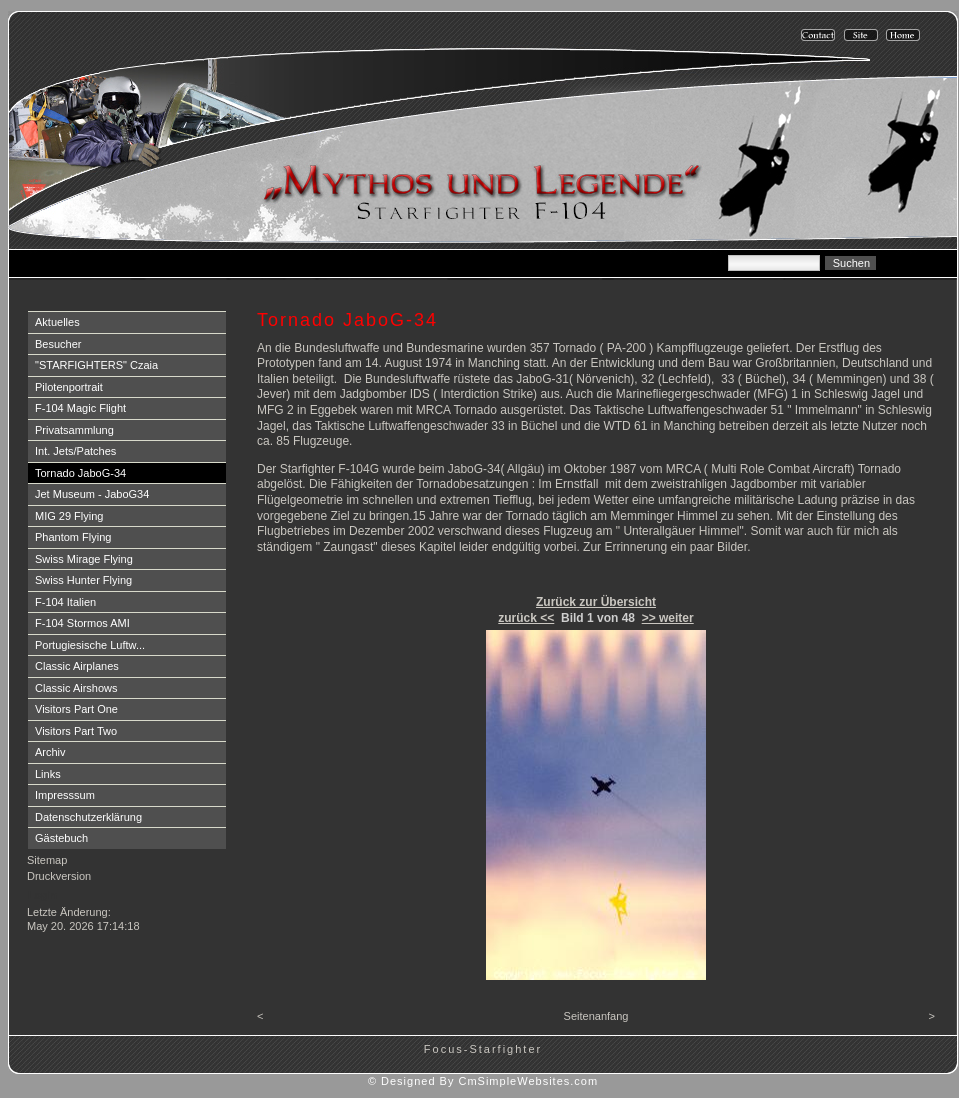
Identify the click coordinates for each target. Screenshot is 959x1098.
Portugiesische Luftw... (90, 645)
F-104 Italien (65, 602)
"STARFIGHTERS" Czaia (96, 365)
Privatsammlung (74, 430)
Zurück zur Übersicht (596, 602)
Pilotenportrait (69, 387)
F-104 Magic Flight (80, 408)
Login (42, 895)
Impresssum (65, 795)
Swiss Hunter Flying (83, 580)
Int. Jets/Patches (75, 451)
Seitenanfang (596, 1016)
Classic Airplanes (77, 666)
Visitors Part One (76, 709)
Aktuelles (57, 322)
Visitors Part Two (76, 731)
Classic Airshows (76, 688)
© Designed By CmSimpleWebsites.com (483, 1081)
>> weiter (668, 618)
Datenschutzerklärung (88, 817)
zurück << (526, 618)
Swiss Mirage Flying (84, 559)
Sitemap (47, 860)
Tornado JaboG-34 (80, 473)
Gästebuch (61, 838)
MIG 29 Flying (69, 516)
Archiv (50, 752)
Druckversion (59, 876)
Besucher (58, 344)
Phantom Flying (73, 537)
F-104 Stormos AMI (82, 623)
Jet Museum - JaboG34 (92, 494)
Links (48, 774)
